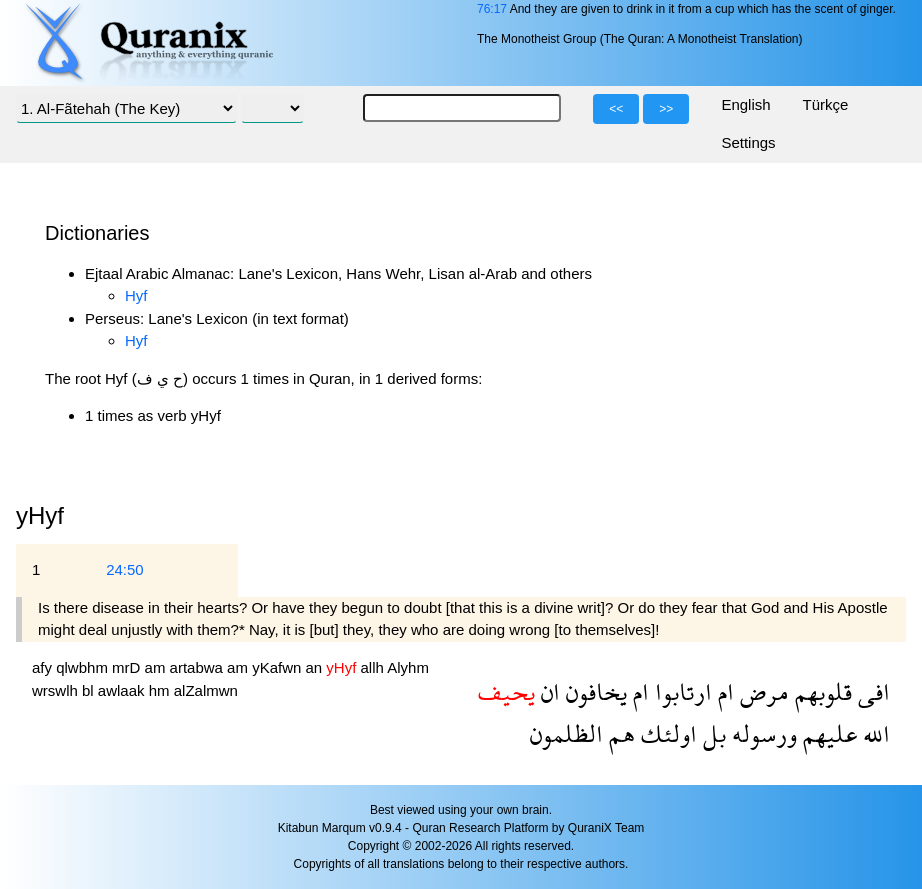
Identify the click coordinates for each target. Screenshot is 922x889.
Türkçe (826, 104)
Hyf (136, 295)
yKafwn (278, 667)
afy (44, 667)
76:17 (492, 9)
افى (871, 691)
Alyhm (408, 667)
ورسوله (761, 733)
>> (666, 109)
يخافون (593, 691)
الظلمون (566, 733)
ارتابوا (680, 691)
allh (374, 667)
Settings (748, 142)
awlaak (123, 690)
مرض (761, 691)
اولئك (666, 733)
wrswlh (57, 690)
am (157, 667)
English (745, 104)
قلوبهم (820, 691)
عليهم (827, 733)
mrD (128, 667)
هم (619, 733)
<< (616, 109)
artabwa (199, 667)
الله (873, 733)
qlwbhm (84, 667)
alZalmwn (206, 690)
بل (711, 733)
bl (90, 690)
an (315, 667)
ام (723, 691)
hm (161, 690)
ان (547, 691)
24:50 (125, 569)
